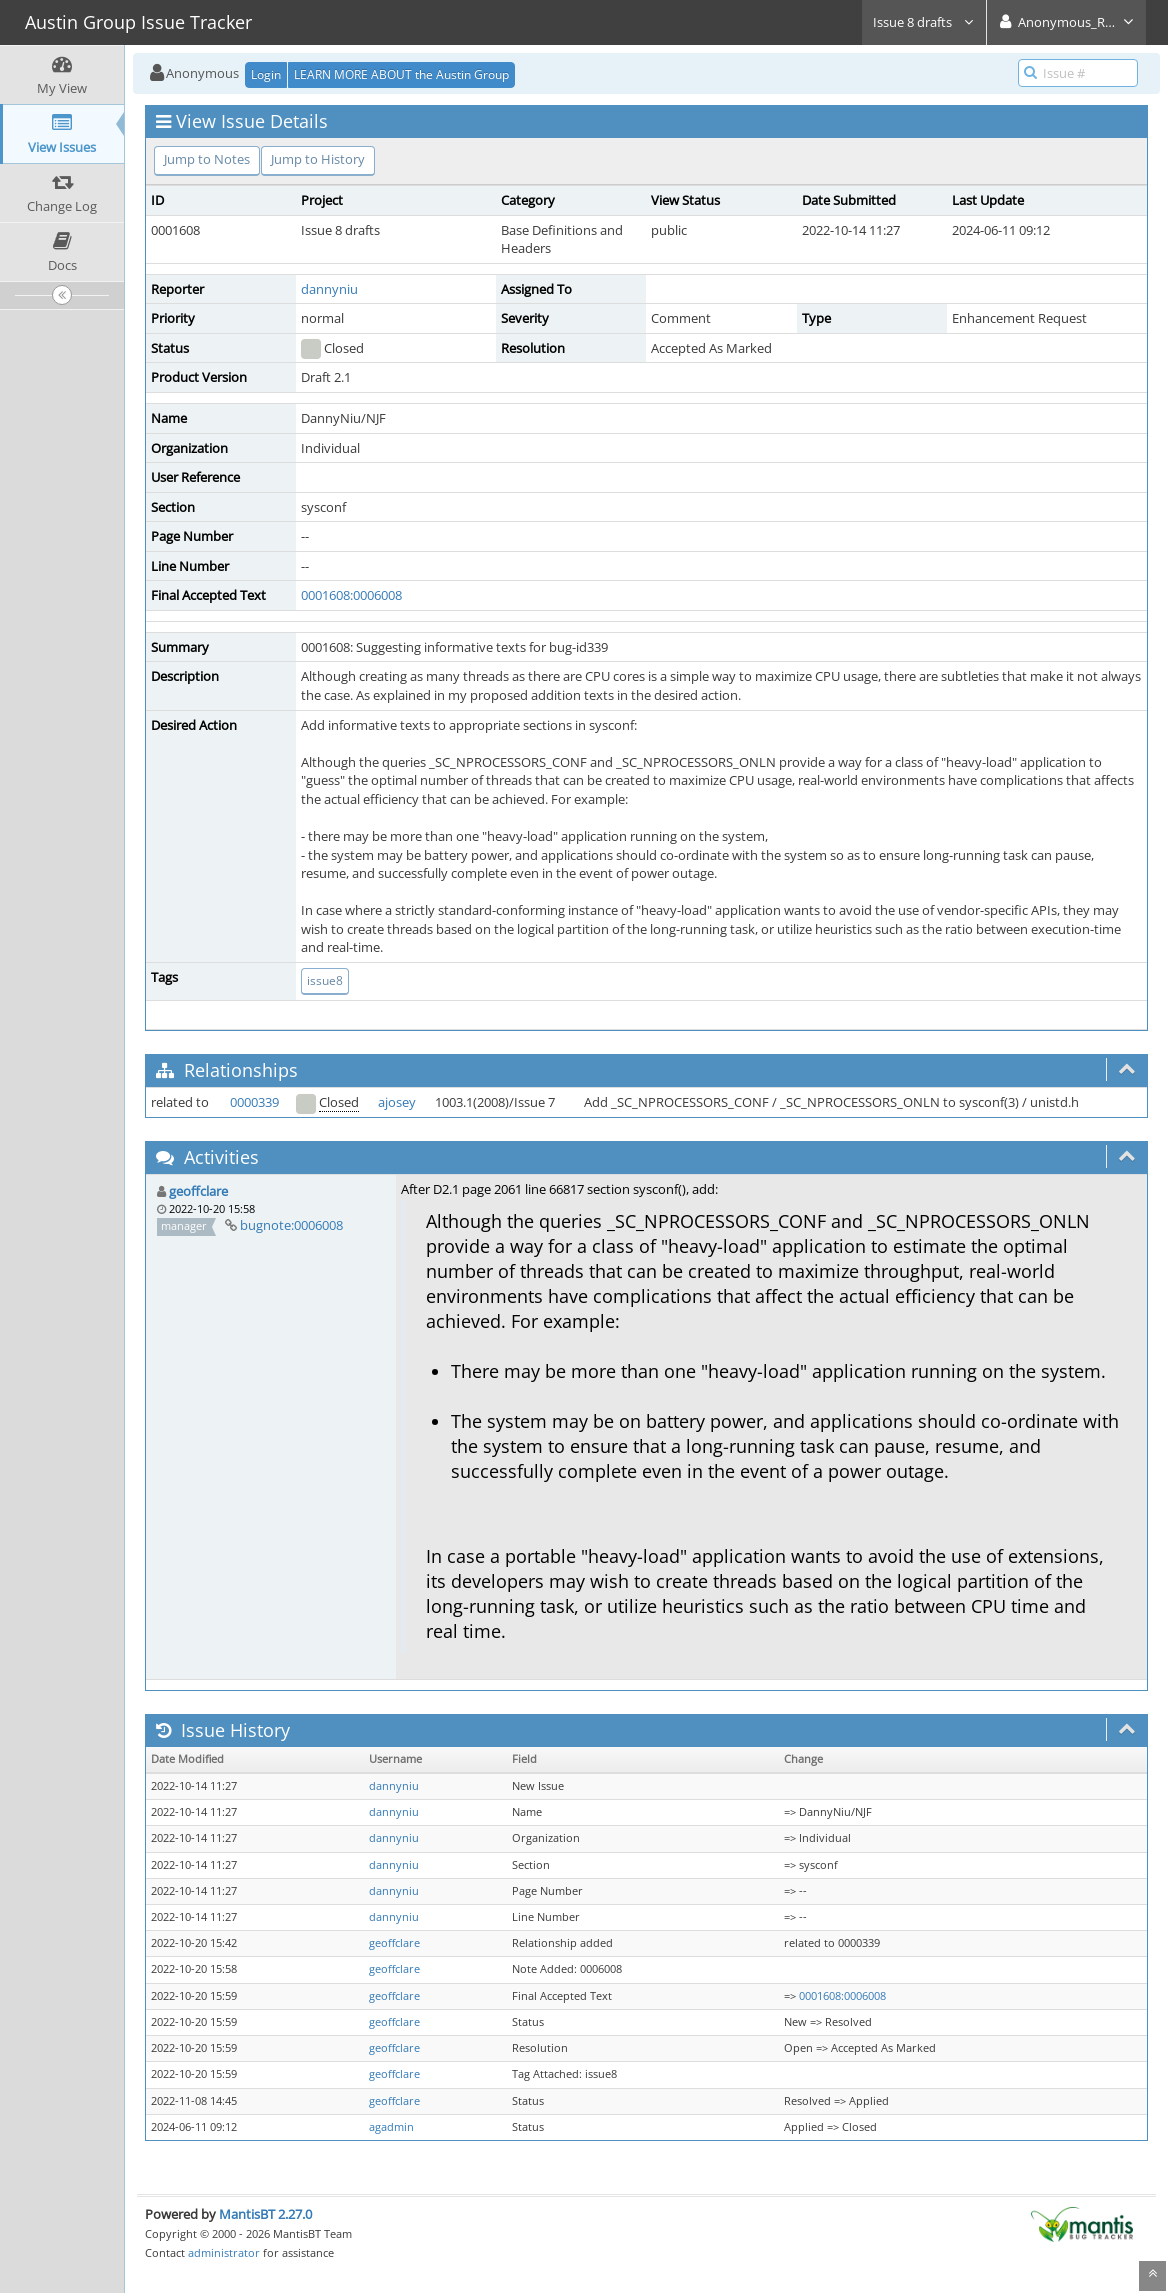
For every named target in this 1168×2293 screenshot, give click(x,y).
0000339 (254, 1102)
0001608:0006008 (351, 595)
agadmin (391, 2127)
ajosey (397, 1102)
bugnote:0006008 (291, 1225)
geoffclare (198, 1191)
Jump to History (318, 159)
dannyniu (329, 289)
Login (266, 74)
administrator (224, 2252)
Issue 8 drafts (924, 22)
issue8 (325, 980)
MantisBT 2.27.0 (265, 2214)
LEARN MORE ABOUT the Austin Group (401, 74)
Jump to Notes (207, 159)
